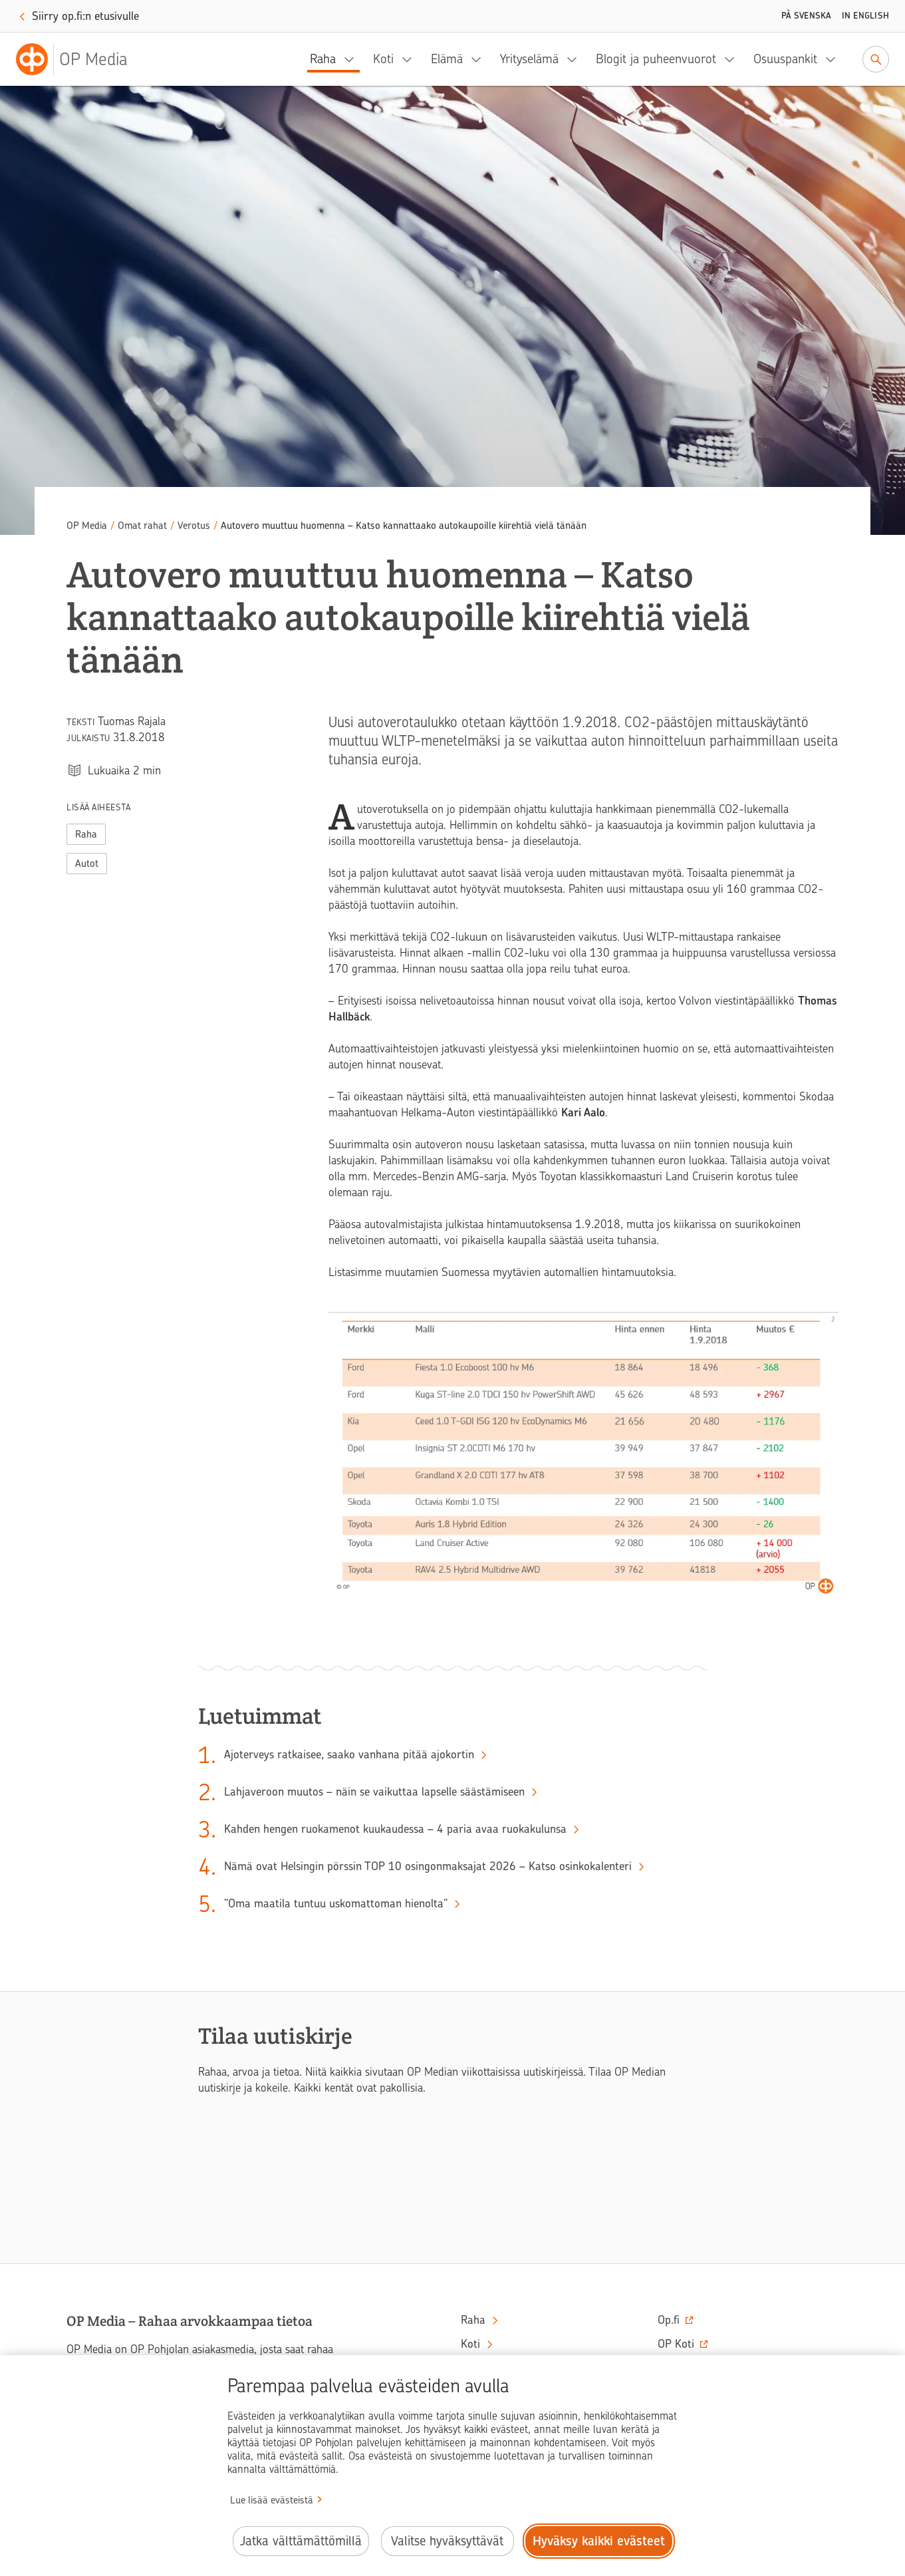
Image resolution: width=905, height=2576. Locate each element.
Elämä (447, 59)
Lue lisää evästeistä (271, 2500)
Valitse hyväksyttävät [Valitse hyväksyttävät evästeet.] (447, 2541)
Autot (86, 864)
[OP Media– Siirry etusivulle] (80, 59)
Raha (323, 59)
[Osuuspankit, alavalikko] (834, 59)
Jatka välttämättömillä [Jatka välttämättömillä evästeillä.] (301, 2541)
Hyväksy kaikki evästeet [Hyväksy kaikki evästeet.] (599, 2541)
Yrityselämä (529, 59)
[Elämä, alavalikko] (480, 59)
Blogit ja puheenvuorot (656, 59)
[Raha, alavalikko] (353, 59)
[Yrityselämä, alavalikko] (576, 59)
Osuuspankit (785, 59)
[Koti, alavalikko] (411, 59)
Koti (383, 59)
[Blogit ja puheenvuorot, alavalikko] (733, 59)
